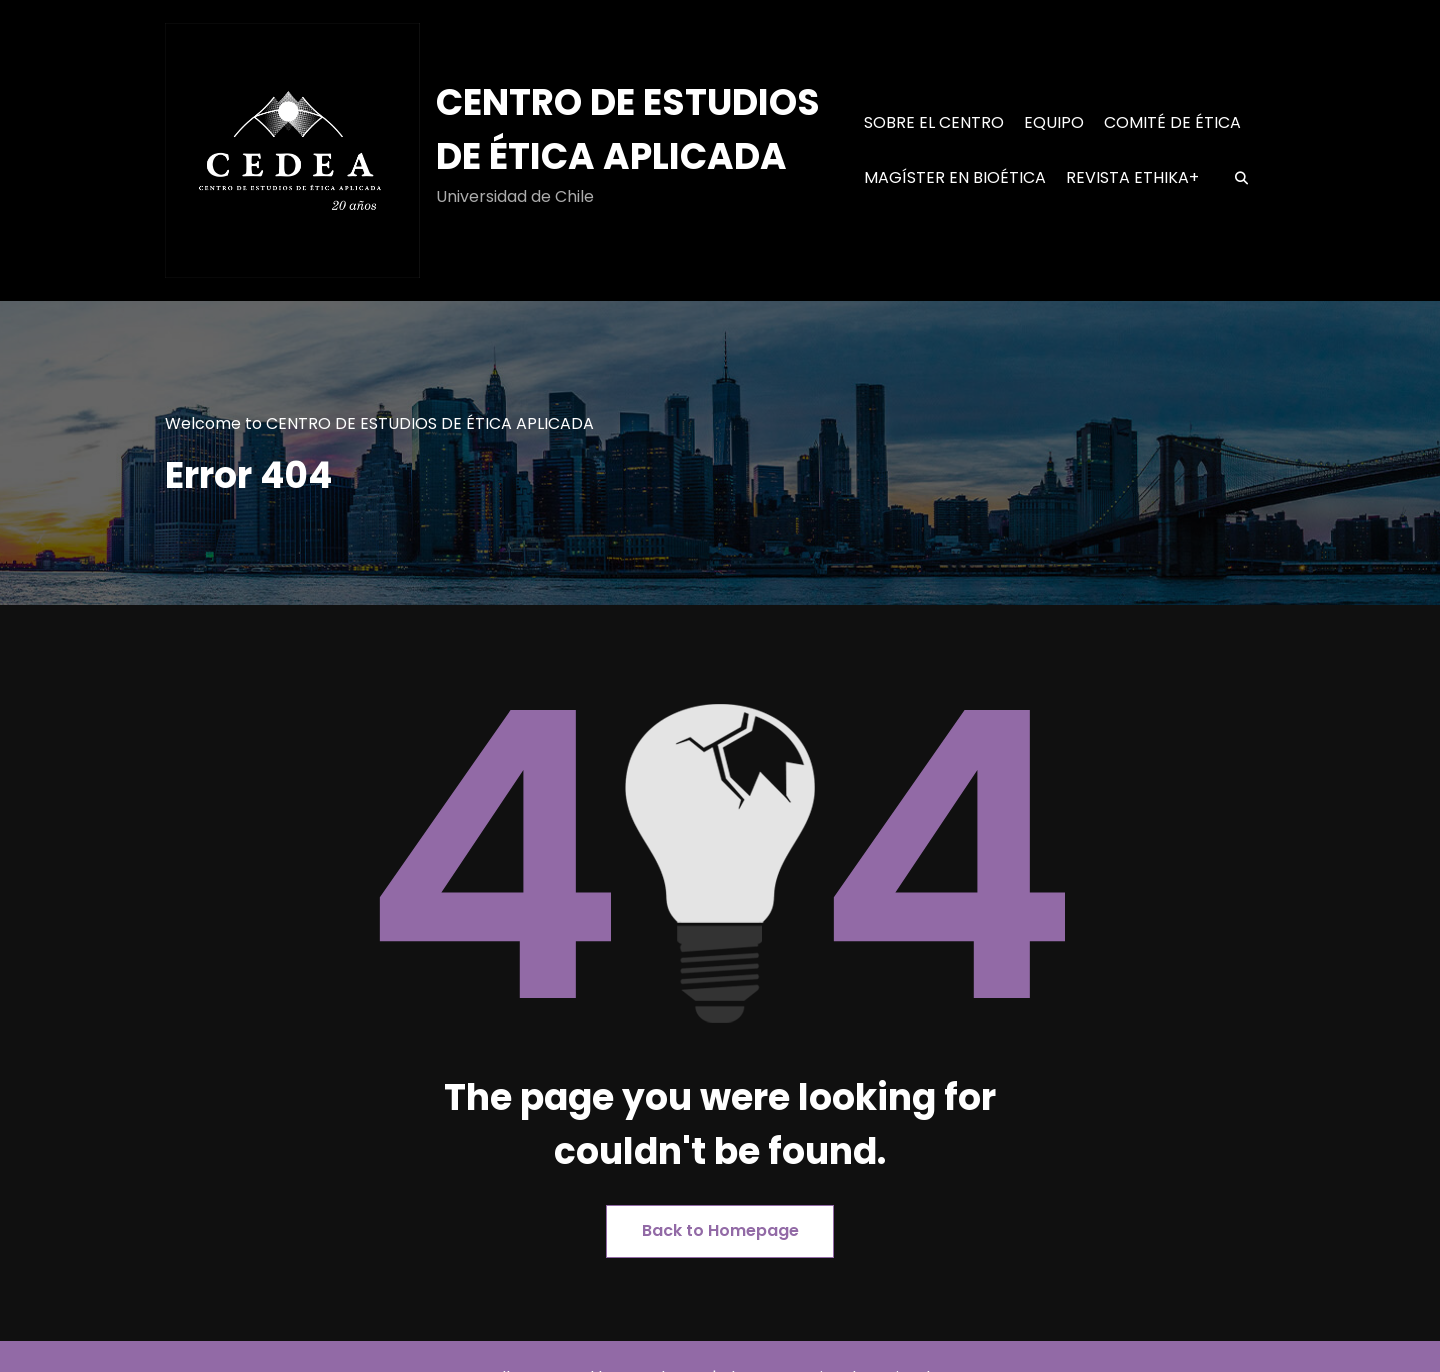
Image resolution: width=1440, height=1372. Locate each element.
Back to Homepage (720, 1230)
